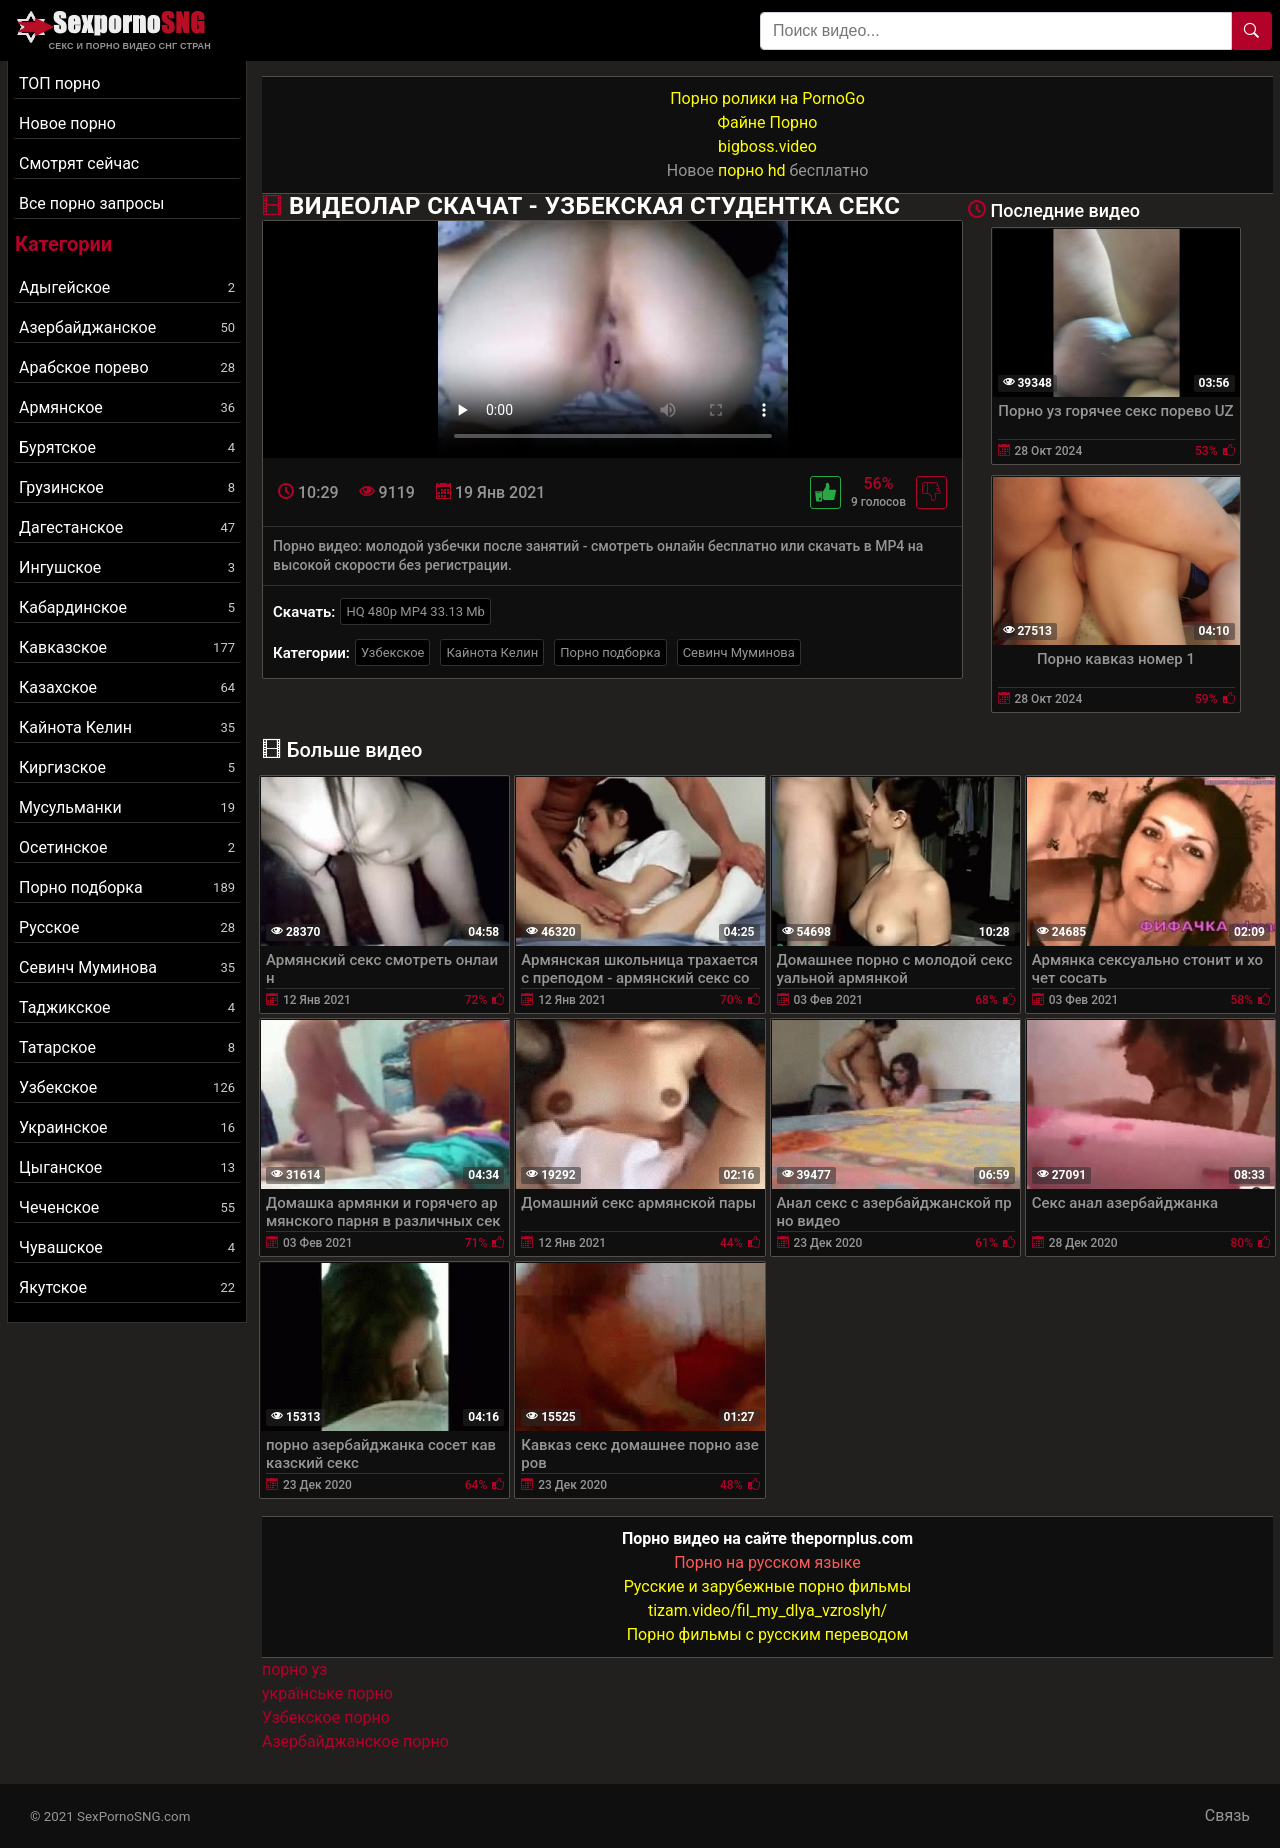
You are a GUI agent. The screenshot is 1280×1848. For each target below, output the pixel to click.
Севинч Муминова (127, 967)
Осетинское (127, 847)
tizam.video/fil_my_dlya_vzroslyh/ (767, 1610)
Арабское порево (127, 367)
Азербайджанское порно (355, 1741)
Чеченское (127, 1207)
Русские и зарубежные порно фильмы (768, 1586)
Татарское (127, 1047)
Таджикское (127, 1007)
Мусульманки (127, 807)
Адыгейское (127, 287)
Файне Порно (768, 122)
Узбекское (127, 1087)
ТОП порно (59, 83)
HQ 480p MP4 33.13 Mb (415, 611)
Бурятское (127, 447)
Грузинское (127, 487)
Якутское (127, 1287)
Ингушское (127, 567)
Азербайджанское (127, 327)
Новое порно (67, 123)
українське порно (327, 1693)
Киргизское (127, 767)
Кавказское (127, 647)
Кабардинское (127, 607)
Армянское (127, 407)
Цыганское (127, 1167)
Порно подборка (127, 887)
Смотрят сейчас (79, 163)
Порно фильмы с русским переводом (768, 1634)
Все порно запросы (91, 203)
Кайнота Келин (127, 727)
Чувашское (127, 1247)
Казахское (127, 687)
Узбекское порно (326, 1717)
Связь (1227, 1815)
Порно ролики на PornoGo (767, 98)
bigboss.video (767, 146)
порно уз (294, 1669)
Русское (127, 927)
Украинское (127, 1127)
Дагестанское (127, 527)
